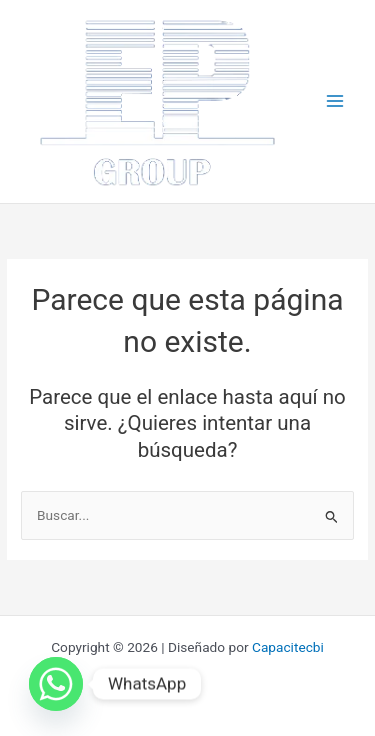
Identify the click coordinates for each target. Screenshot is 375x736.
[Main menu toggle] (335, 101)
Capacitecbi (288, 647)
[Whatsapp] (56, 684)
